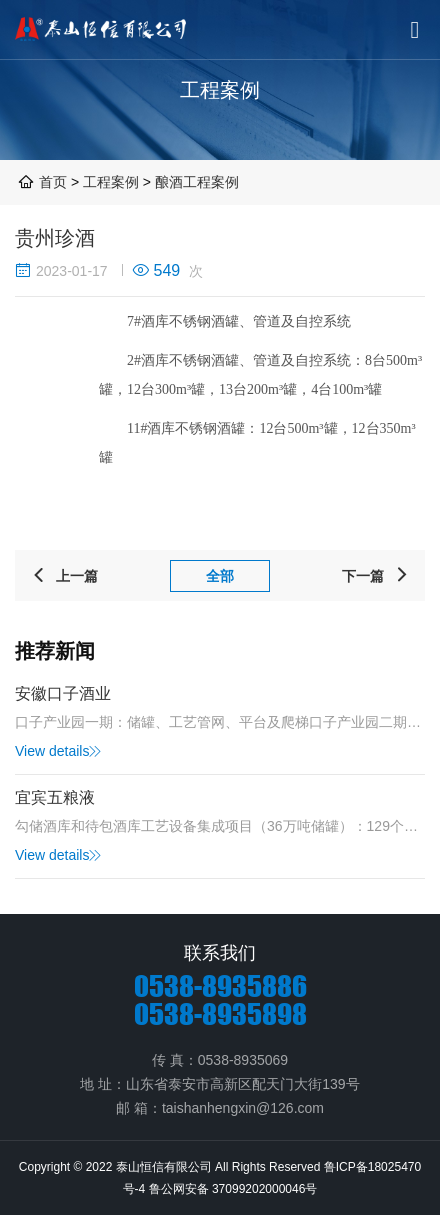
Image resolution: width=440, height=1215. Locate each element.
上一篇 (64, 576)
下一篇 (376, 576)
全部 (220, 576)
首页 (53, 182)
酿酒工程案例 (197, 182)
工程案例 (113, 182)
